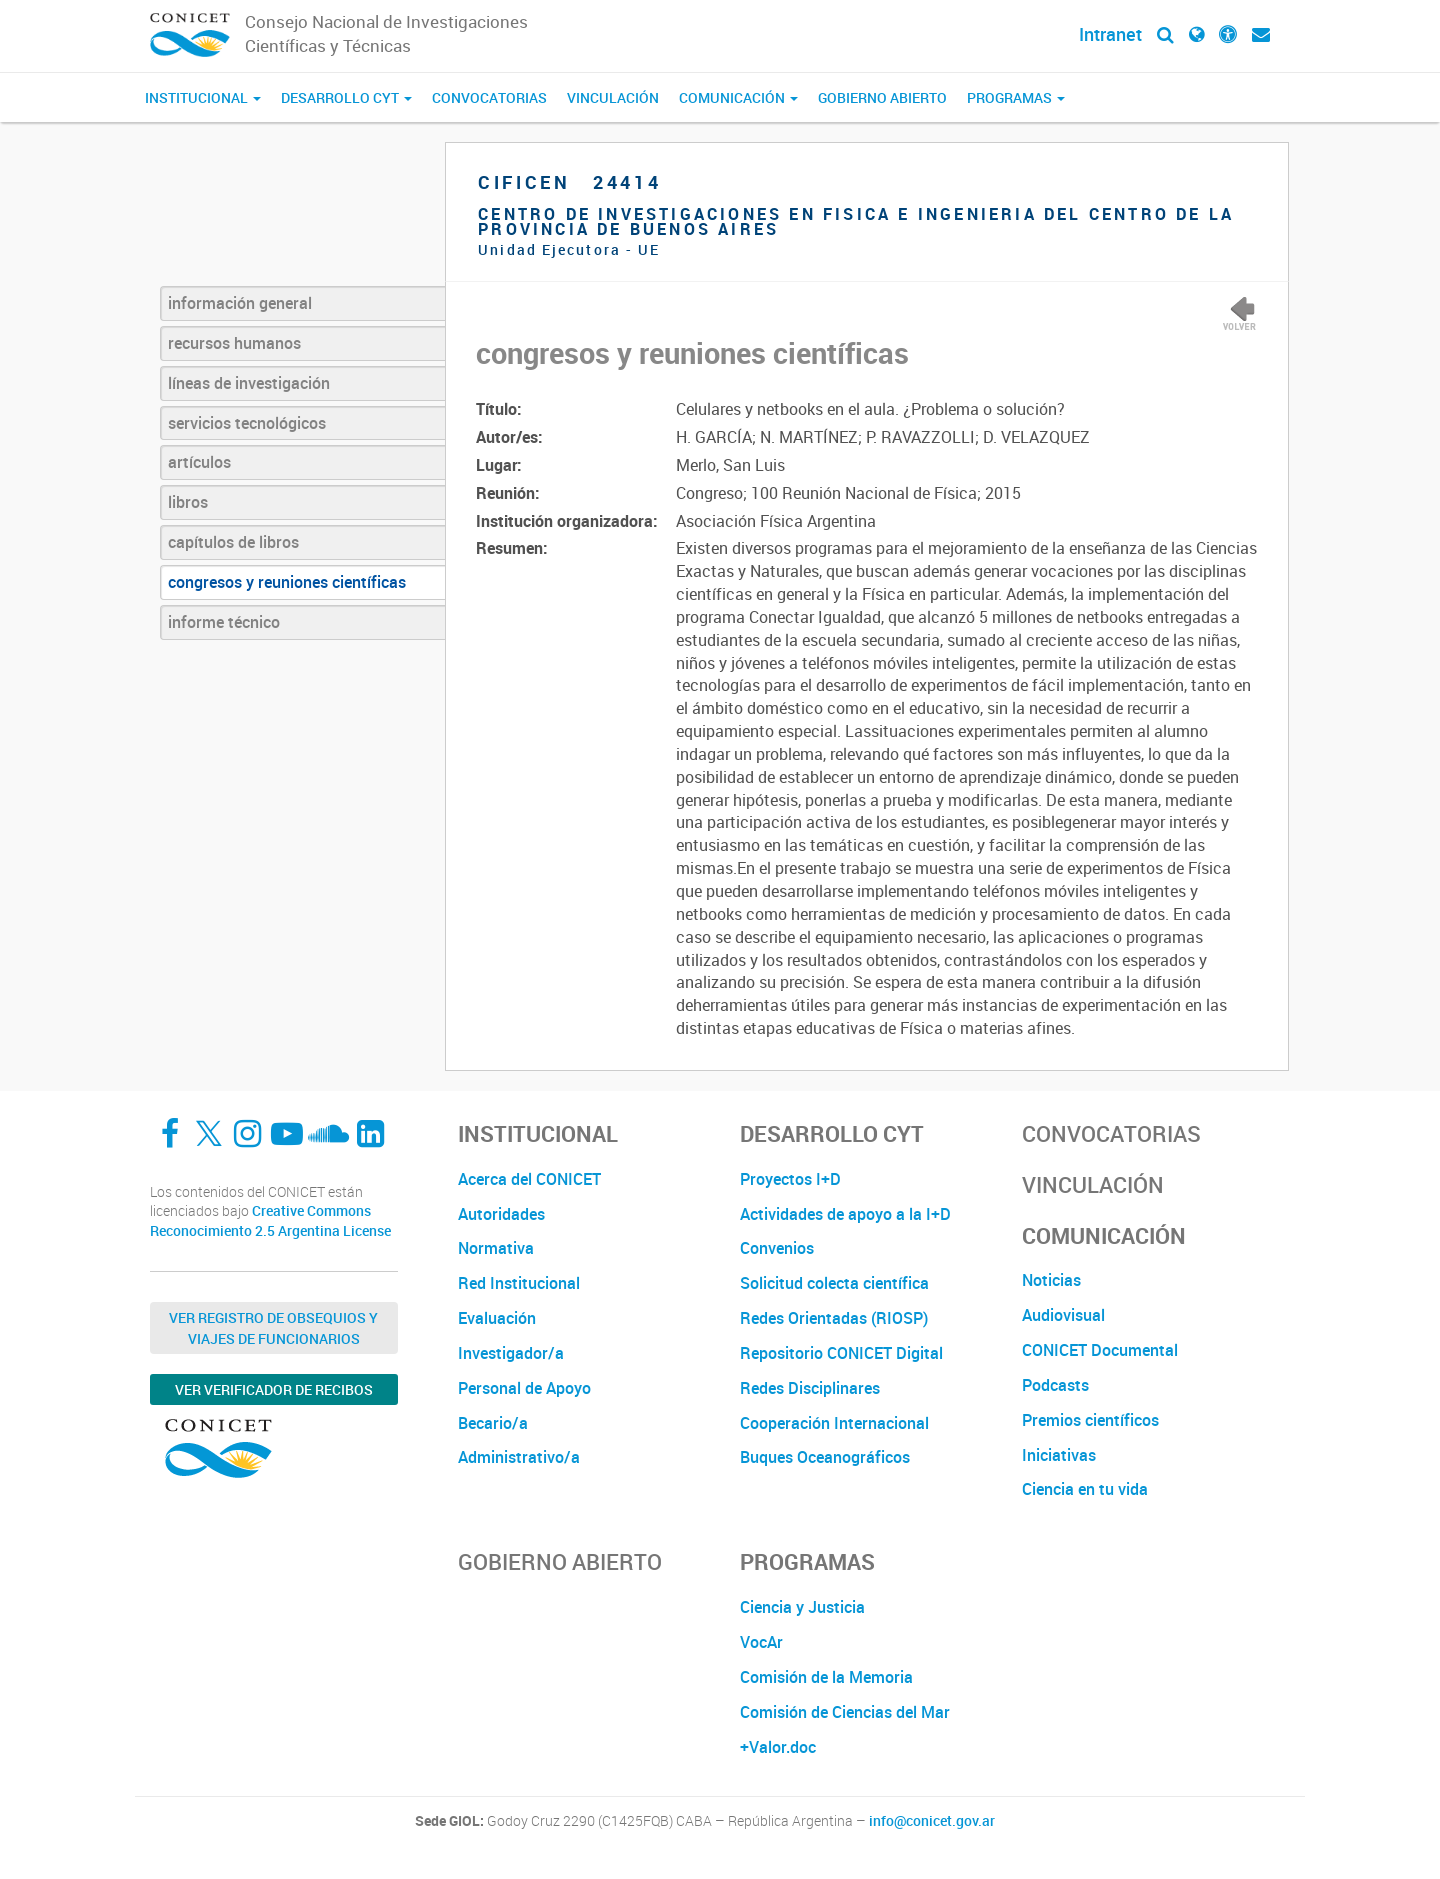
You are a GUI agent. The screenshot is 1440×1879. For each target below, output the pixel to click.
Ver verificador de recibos (274, 1389)
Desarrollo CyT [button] (346, 97)
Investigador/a (511, 1353)
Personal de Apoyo (524, 1388)
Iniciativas (1059, 1455)
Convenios (777, 1248)
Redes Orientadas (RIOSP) (834, 1318)
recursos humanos (234, 343)
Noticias (1051, 1280)
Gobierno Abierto (882, 97)
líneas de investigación (249, 383)
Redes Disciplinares (810, 1388)
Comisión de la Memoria (826, 1677)
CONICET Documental (1100, 1350)
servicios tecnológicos (247, 423)
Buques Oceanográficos (825, 1457)
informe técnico (224, 622)
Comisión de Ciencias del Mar (845, 1712)
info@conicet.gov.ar (932, 1821)
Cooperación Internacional (834, 1423)
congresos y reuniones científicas (287, 582)
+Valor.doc (778, 1747)
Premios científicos (1090, 1420)
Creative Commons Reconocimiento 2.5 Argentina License (270, 1220)
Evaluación (497, 1318)
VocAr (761, 1642)
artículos (199, 462)
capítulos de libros (233, 542)
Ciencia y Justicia (802, 1607)
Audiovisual (1063, 1315)
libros (188, 502)
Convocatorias (489, 97)
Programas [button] (1016, 97)
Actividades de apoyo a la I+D (845, 1214)
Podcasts (1055, 1385)
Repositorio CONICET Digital (841, 1353)
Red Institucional (519, 1283)
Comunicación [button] (738, 97)
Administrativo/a (519, 1457)
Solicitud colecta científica (834, 1283)
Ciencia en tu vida (1085, 1489)
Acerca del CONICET (529, 1179)
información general (240, 303)
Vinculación (613, 97)
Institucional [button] (203, 97)
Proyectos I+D (790, 1179)
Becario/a (493, 1423)
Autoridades (501, 1214)
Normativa (496, 1248)
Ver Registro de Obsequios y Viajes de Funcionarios (273, 1328)
